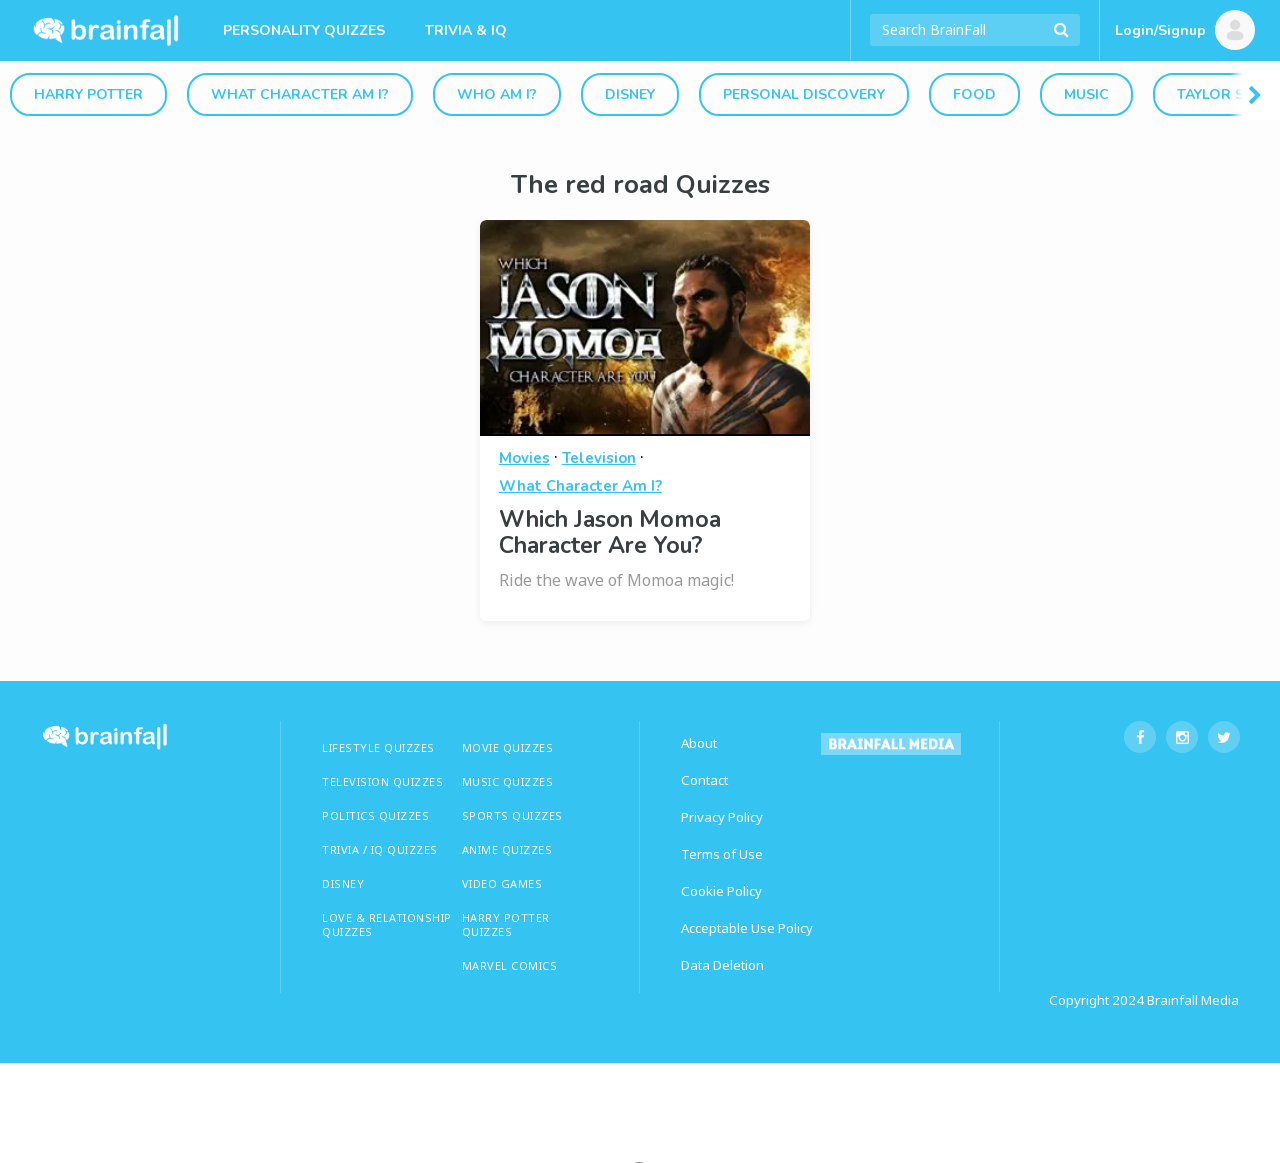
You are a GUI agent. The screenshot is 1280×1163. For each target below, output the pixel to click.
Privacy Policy (722, 817)
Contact (704, 780)
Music (1086, 94)
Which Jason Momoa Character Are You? (610, 532)
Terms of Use (722, 854)
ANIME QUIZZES (507, 849)
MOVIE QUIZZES (508, 747)
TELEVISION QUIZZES (382, 781)
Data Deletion (722, 965)
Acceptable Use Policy (747, 928)
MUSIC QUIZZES (508, 781)
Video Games (502, 883)
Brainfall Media (1193, 1000)
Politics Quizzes (375, 815)
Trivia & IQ (466, 30)
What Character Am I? (300, 94)
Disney (630, 94)
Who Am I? (497, 94)
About (699, 743)
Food (974, 94)
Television (599, 458)
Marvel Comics (510, 965)
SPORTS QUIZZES (512, 815)
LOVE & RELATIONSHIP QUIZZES (387, 924)
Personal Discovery (804, 94)
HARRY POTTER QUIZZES (506, 924)
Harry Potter (88, 94)
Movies (524, 458)
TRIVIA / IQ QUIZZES (380, 849)
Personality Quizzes (304, 30)
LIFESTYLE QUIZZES (378, 747)
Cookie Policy (721, 891)
